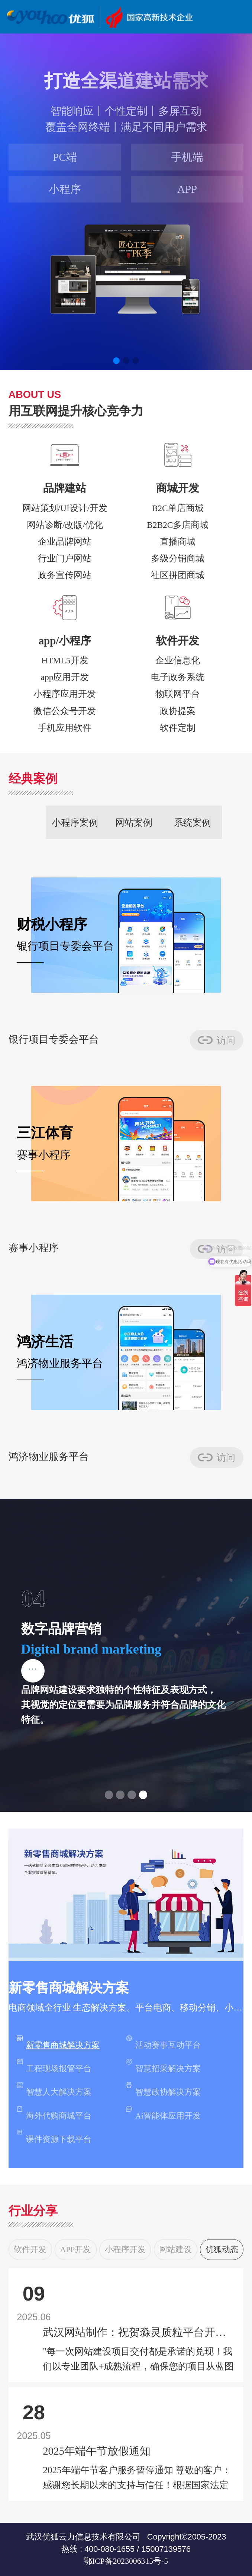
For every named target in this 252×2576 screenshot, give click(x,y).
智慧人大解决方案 (54, 2089)
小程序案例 (75, 822)
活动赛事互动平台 (163, 2042)
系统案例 (192, 822)
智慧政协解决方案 (163, 2089)
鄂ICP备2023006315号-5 (126, 2561)
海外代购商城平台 (54, 2113)
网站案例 (133, 822)
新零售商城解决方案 (58, 2042)
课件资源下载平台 (54, 2136)
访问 (226, 1040)
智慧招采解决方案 (163, 2066)
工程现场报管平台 (54, 2066)
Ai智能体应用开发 (163, 2113)
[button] (116, 360)
